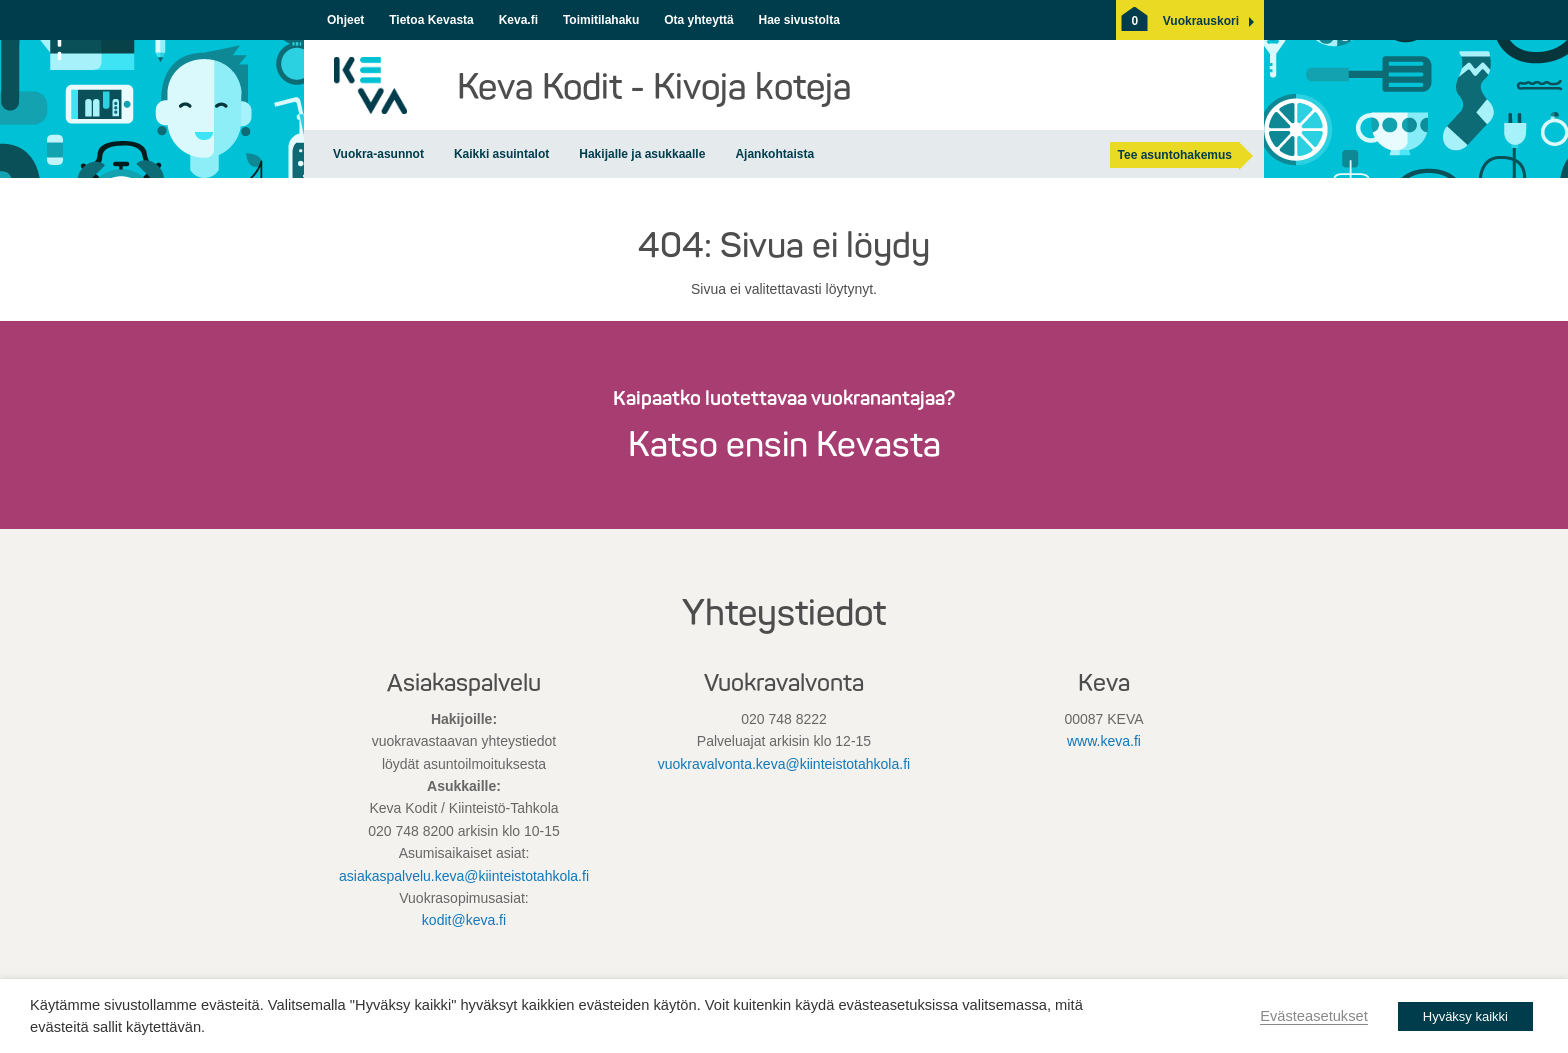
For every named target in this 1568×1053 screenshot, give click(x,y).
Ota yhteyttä (698, 20)
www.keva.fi (1104, 741)
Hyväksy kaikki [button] (1465, 1016)
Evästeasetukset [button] (1314, 1016)
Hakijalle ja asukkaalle (642, 154)
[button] (1201, 21)
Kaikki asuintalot (501, 154)
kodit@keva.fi (464, 920)
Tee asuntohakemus (1175, 155)
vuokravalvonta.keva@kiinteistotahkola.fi (784, 764)
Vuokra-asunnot (378, 154)
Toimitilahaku (601, 20)
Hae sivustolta (798, 20)
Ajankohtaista (774, 154)
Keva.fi (518, 20)
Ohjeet (345, 20)
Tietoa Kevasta (431, 20)
